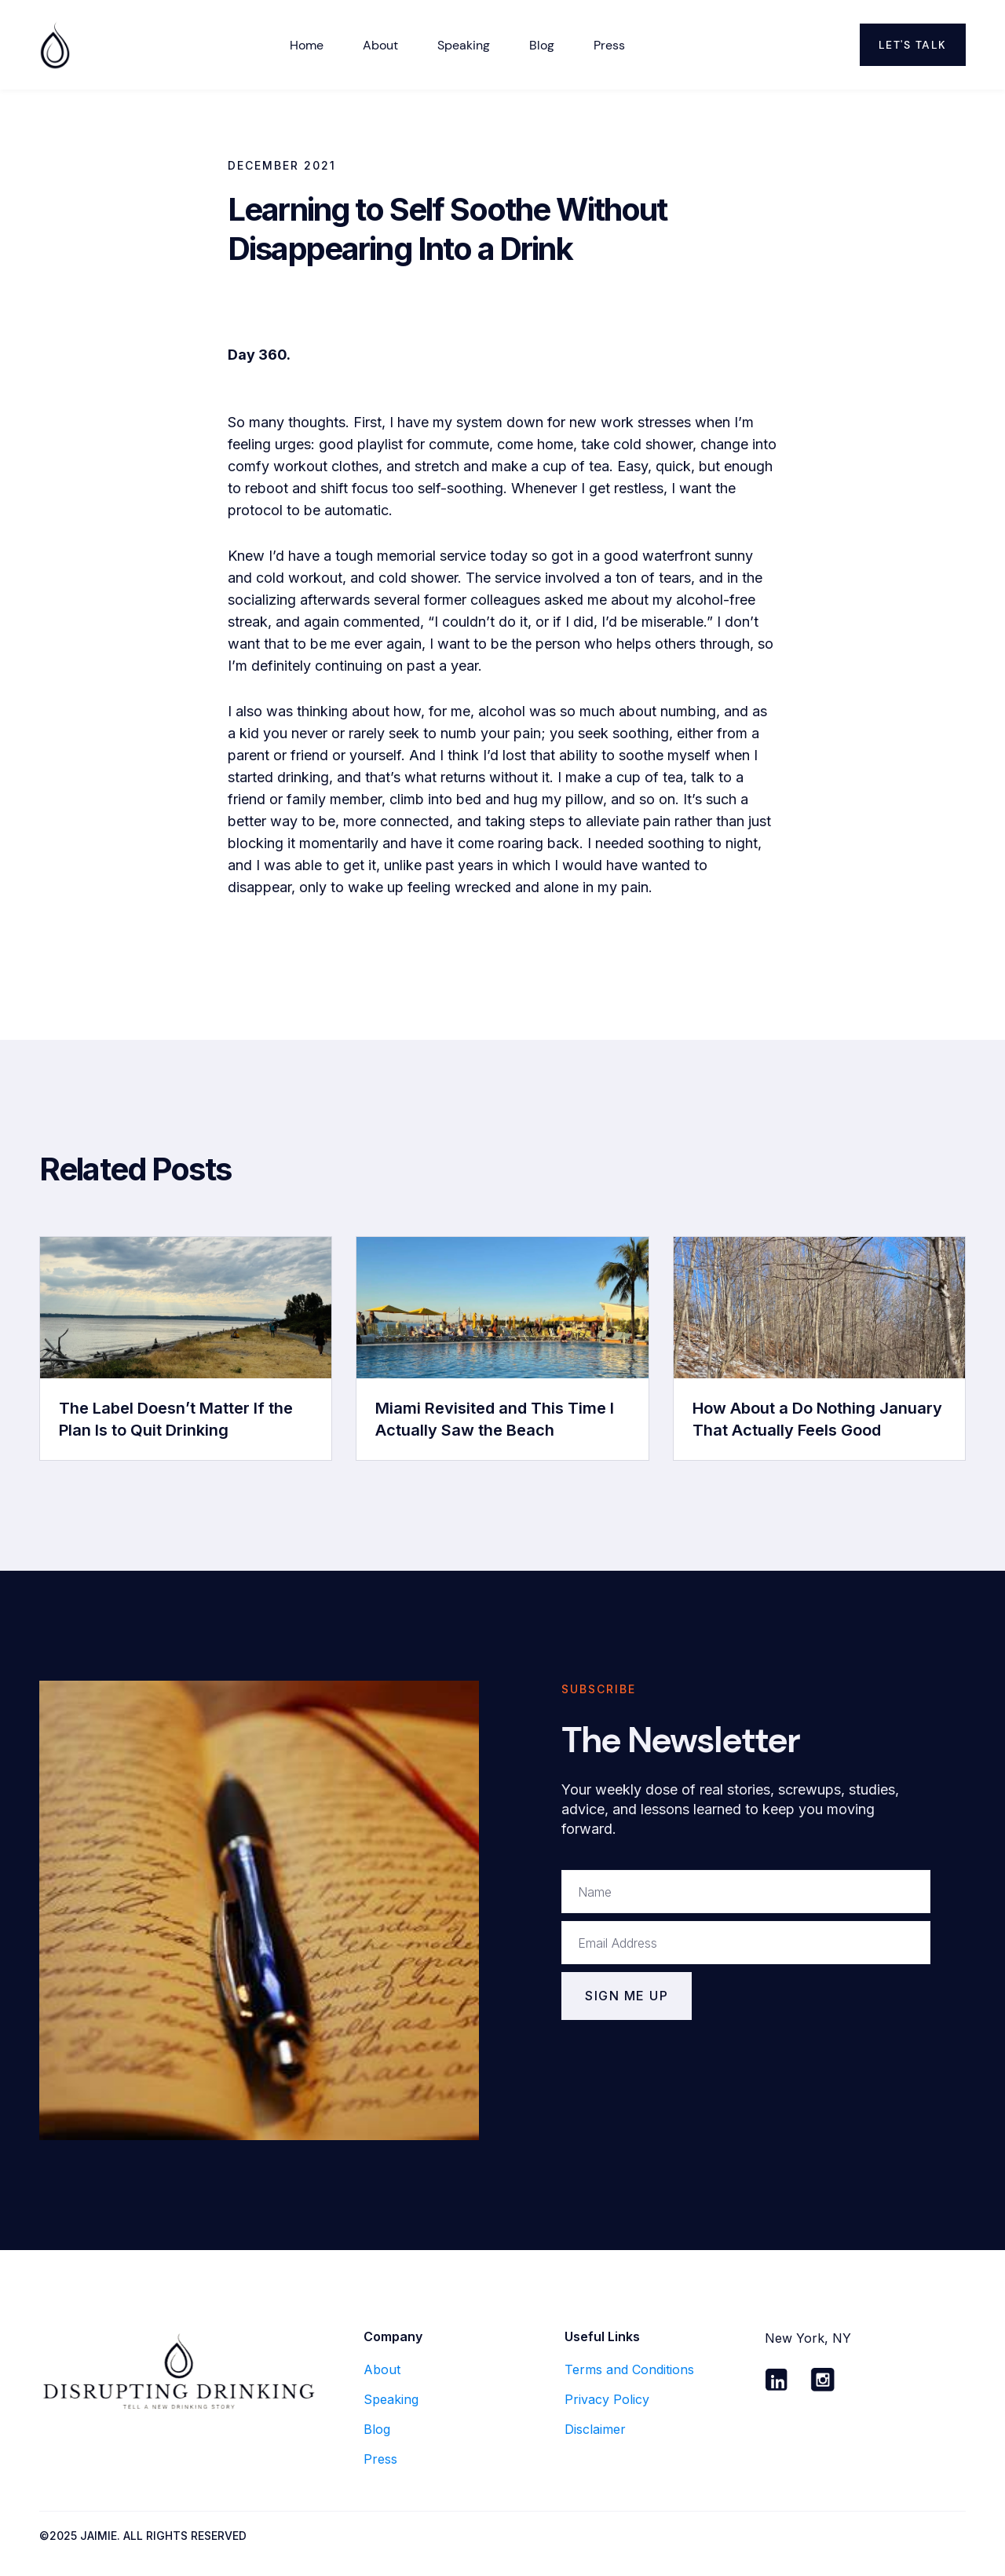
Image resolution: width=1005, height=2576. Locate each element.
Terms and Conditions (629, 2369)
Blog (541, 45)
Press (609, 45)
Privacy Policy (607, 2399)
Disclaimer (595, 2429)
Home (306, 45)
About (382, 2369)
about (380, 45)
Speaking (463, 45)
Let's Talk (913, 45)
